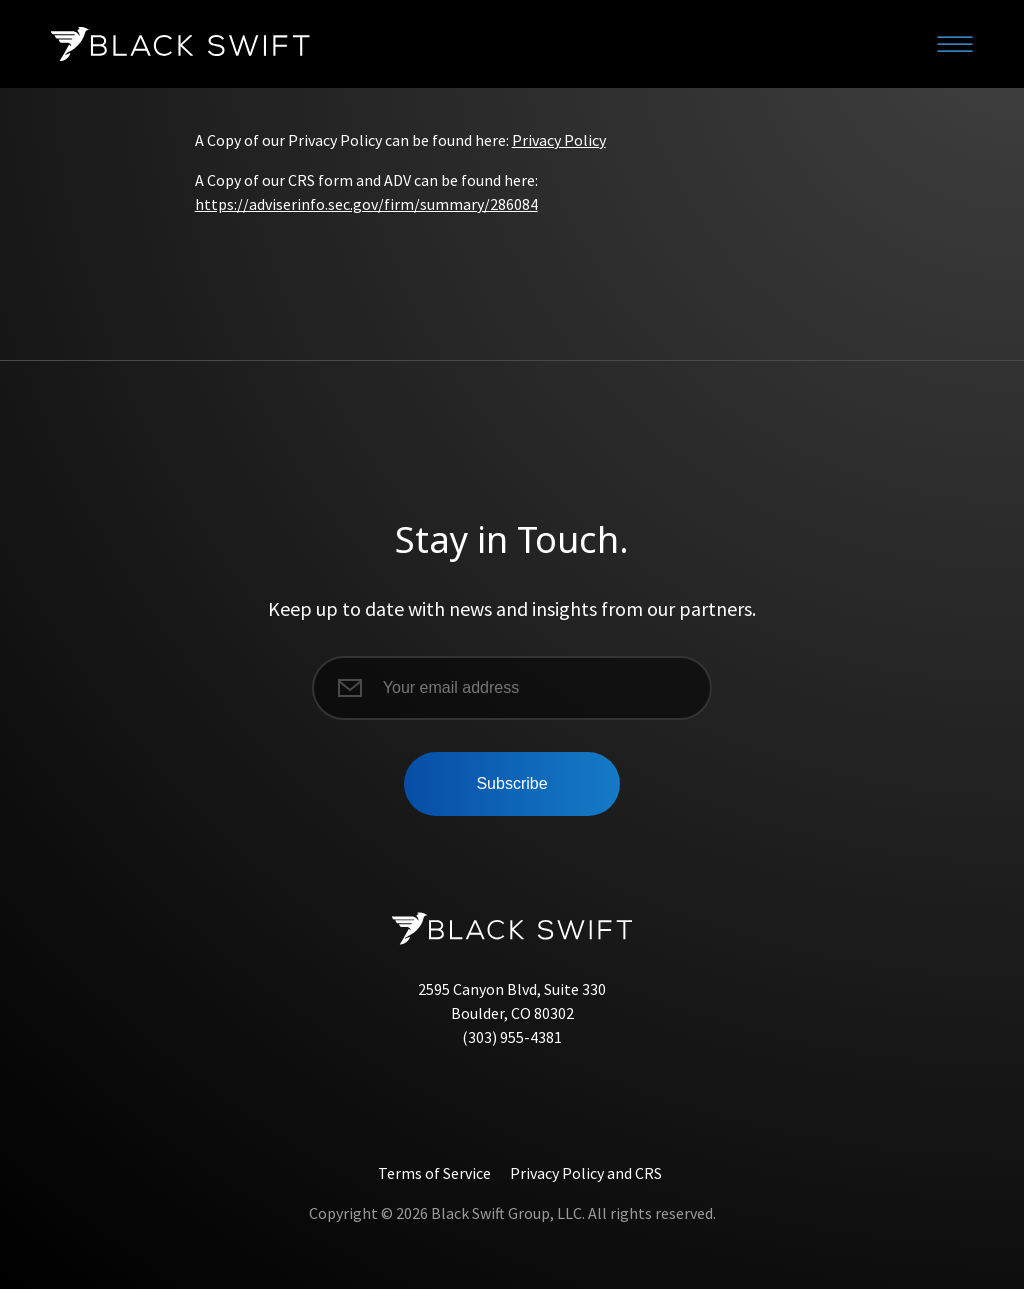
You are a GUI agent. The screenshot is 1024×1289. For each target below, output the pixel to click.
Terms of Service (434, 1173)
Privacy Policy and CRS (586, 1173)
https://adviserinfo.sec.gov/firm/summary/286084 (366, 204)
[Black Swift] (180, 44)
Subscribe (511, 783)
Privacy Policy (559, 140)
